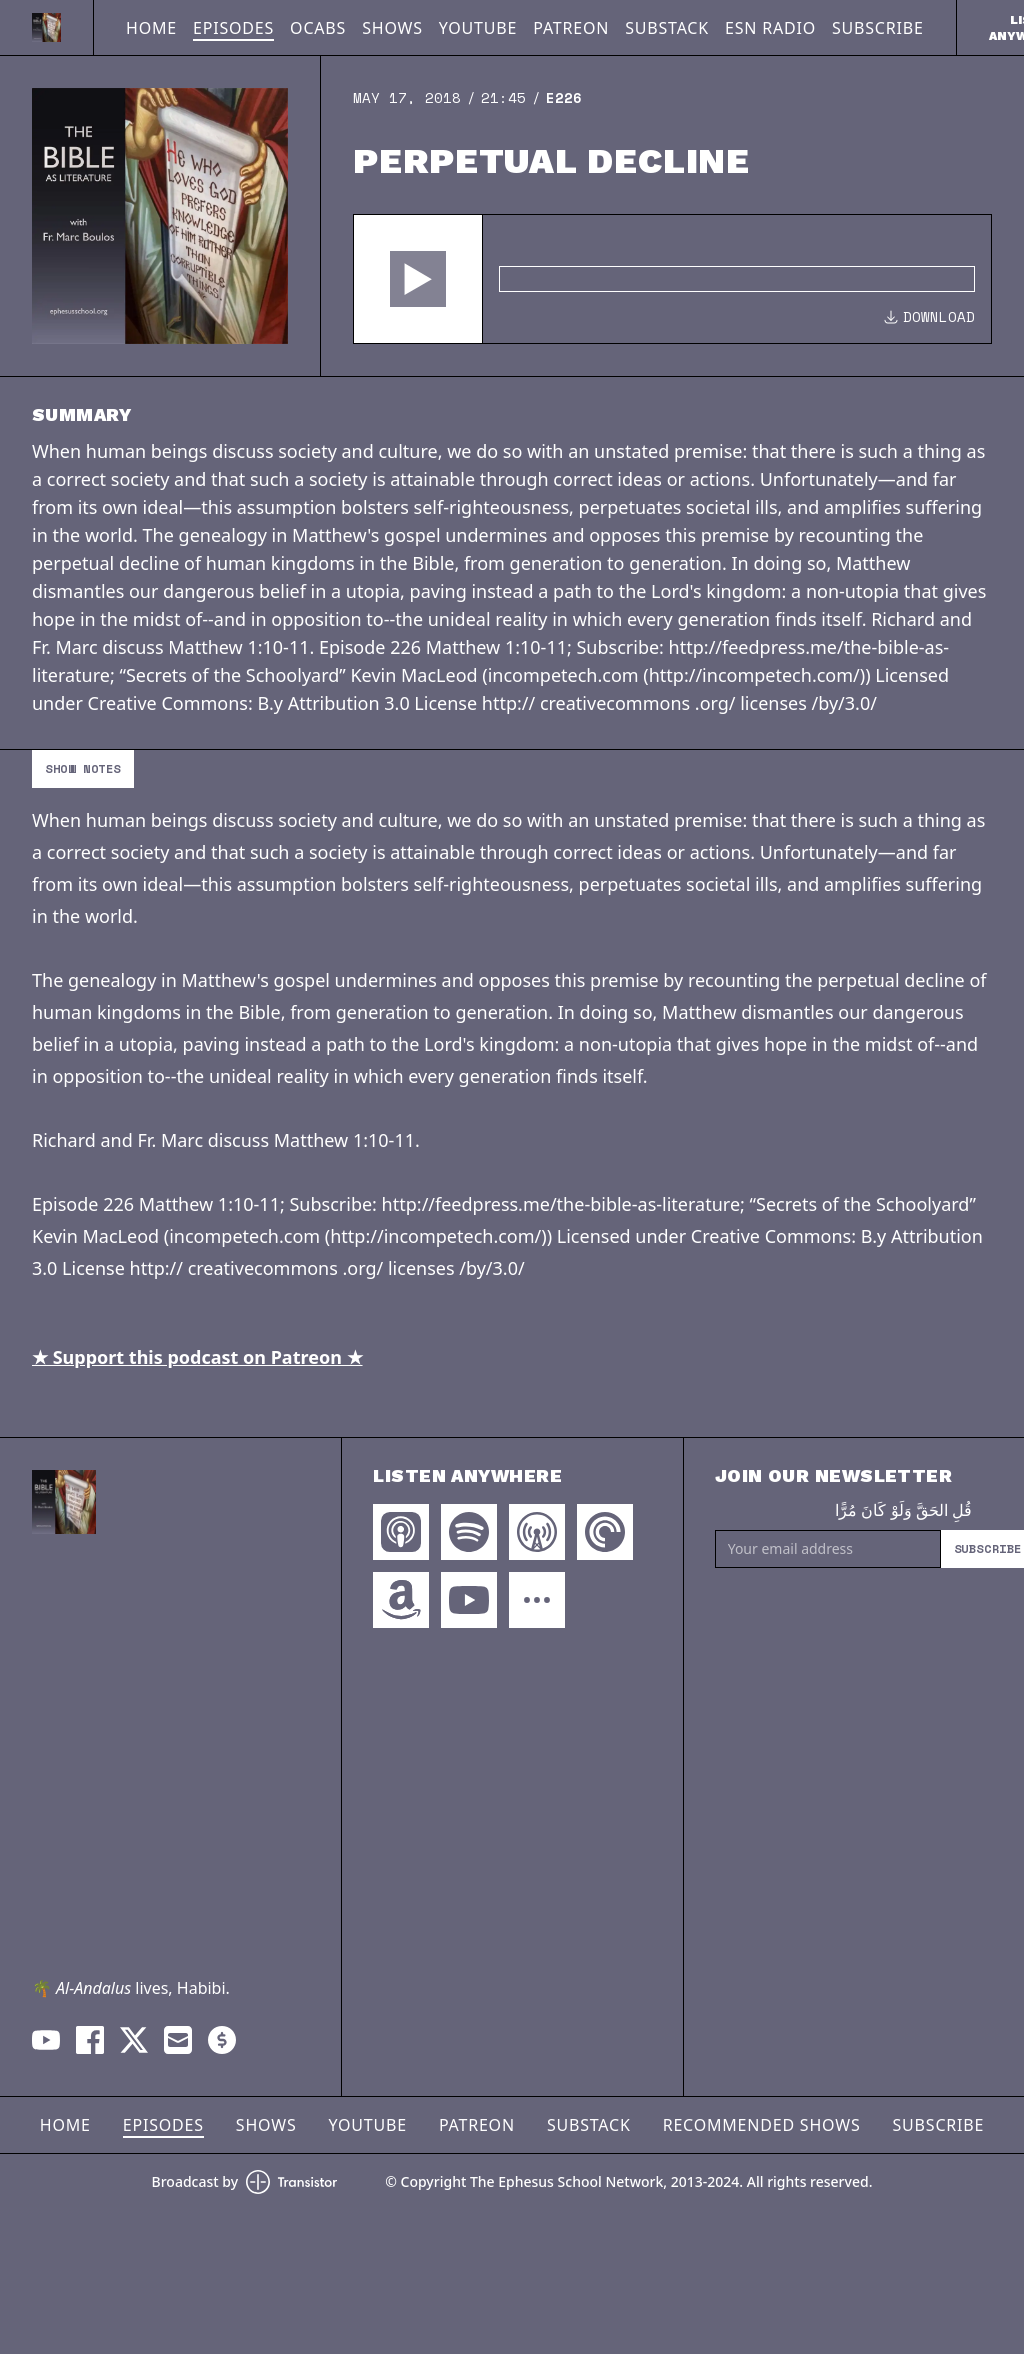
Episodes (233, 28)
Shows (392, 28)
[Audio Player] (672, 279)
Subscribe (878, 28)
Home (151, 28)
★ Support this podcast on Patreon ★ (197, 1357)
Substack (667, 28)
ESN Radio (770, 28)
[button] (418, 279)
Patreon (571, 28)
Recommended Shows (762, 2125)
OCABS (318, 28)
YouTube (478, 28)
